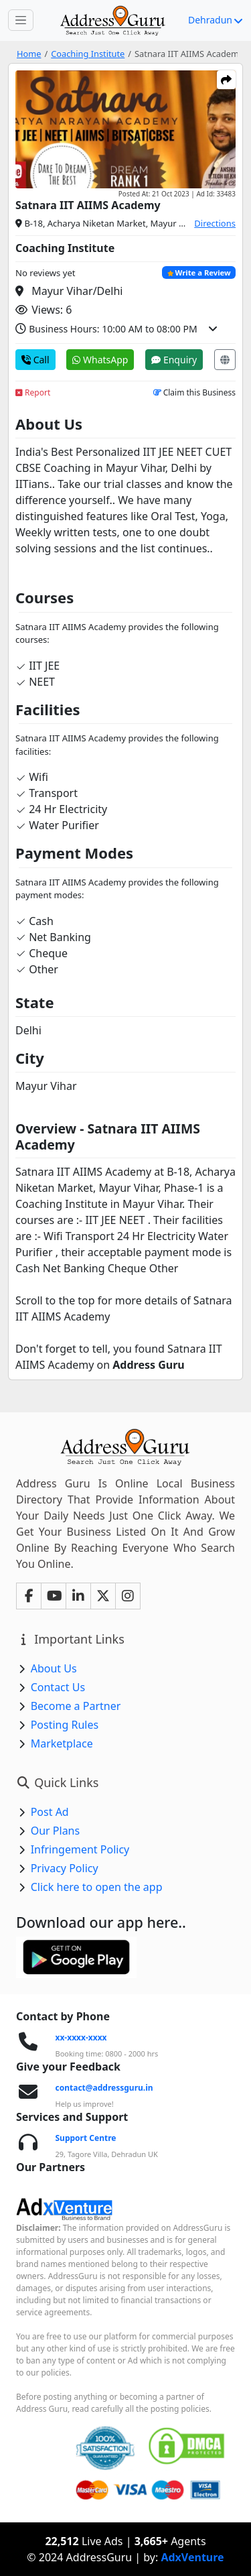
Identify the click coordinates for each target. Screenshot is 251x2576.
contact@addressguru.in (104, 2087)
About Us (54, 1668)
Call (35, 359)
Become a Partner (76, 1706)
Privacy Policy (64, 1868)
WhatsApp (100, 359)
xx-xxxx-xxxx (81, 2037)
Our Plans (55, 1830)
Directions (215, 223)
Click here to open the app (97, 1887)
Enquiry (174, 359)
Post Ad (50, 1811)
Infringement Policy (80, 1849)
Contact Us (58, 1687)
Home (29, 54)
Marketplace (62, 1743)
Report (32, 392)
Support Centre (86, 2138)
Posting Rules (64, 1724)
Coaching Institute (87, 54)
